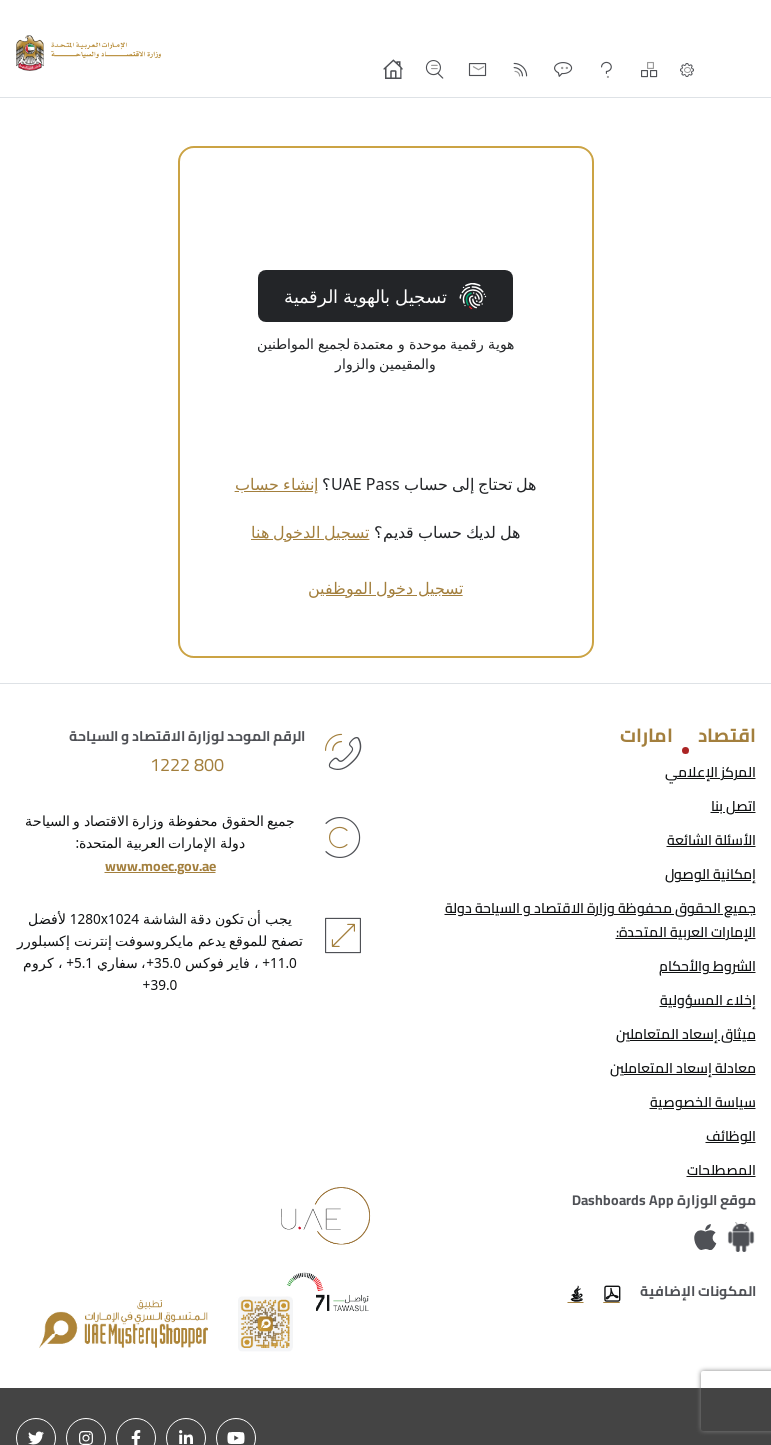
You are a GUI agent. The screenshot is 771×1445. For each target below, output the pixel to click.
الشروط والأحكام (707, 966)
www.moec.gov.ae (160, 866)
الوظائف (731, 1136)
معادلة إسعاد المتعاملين (683, 1068)
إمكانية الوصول (710, 874)
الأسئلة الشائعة (711, 840)
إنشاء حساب (276, 484)
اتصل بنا (733, 806)
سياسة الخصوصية (703, 1102)
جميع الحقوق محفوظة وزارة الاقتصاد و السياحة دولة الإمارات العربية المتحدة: (600, 920)
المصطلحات (721, 1170)
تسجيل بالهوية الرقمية (385, 296)
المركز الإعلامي (710, 772)
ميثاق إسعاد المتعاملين (686, 1034)
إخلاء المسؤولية (708, 1000)
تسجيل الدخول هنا (310, 532)
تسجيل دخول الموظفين (385, 588)
